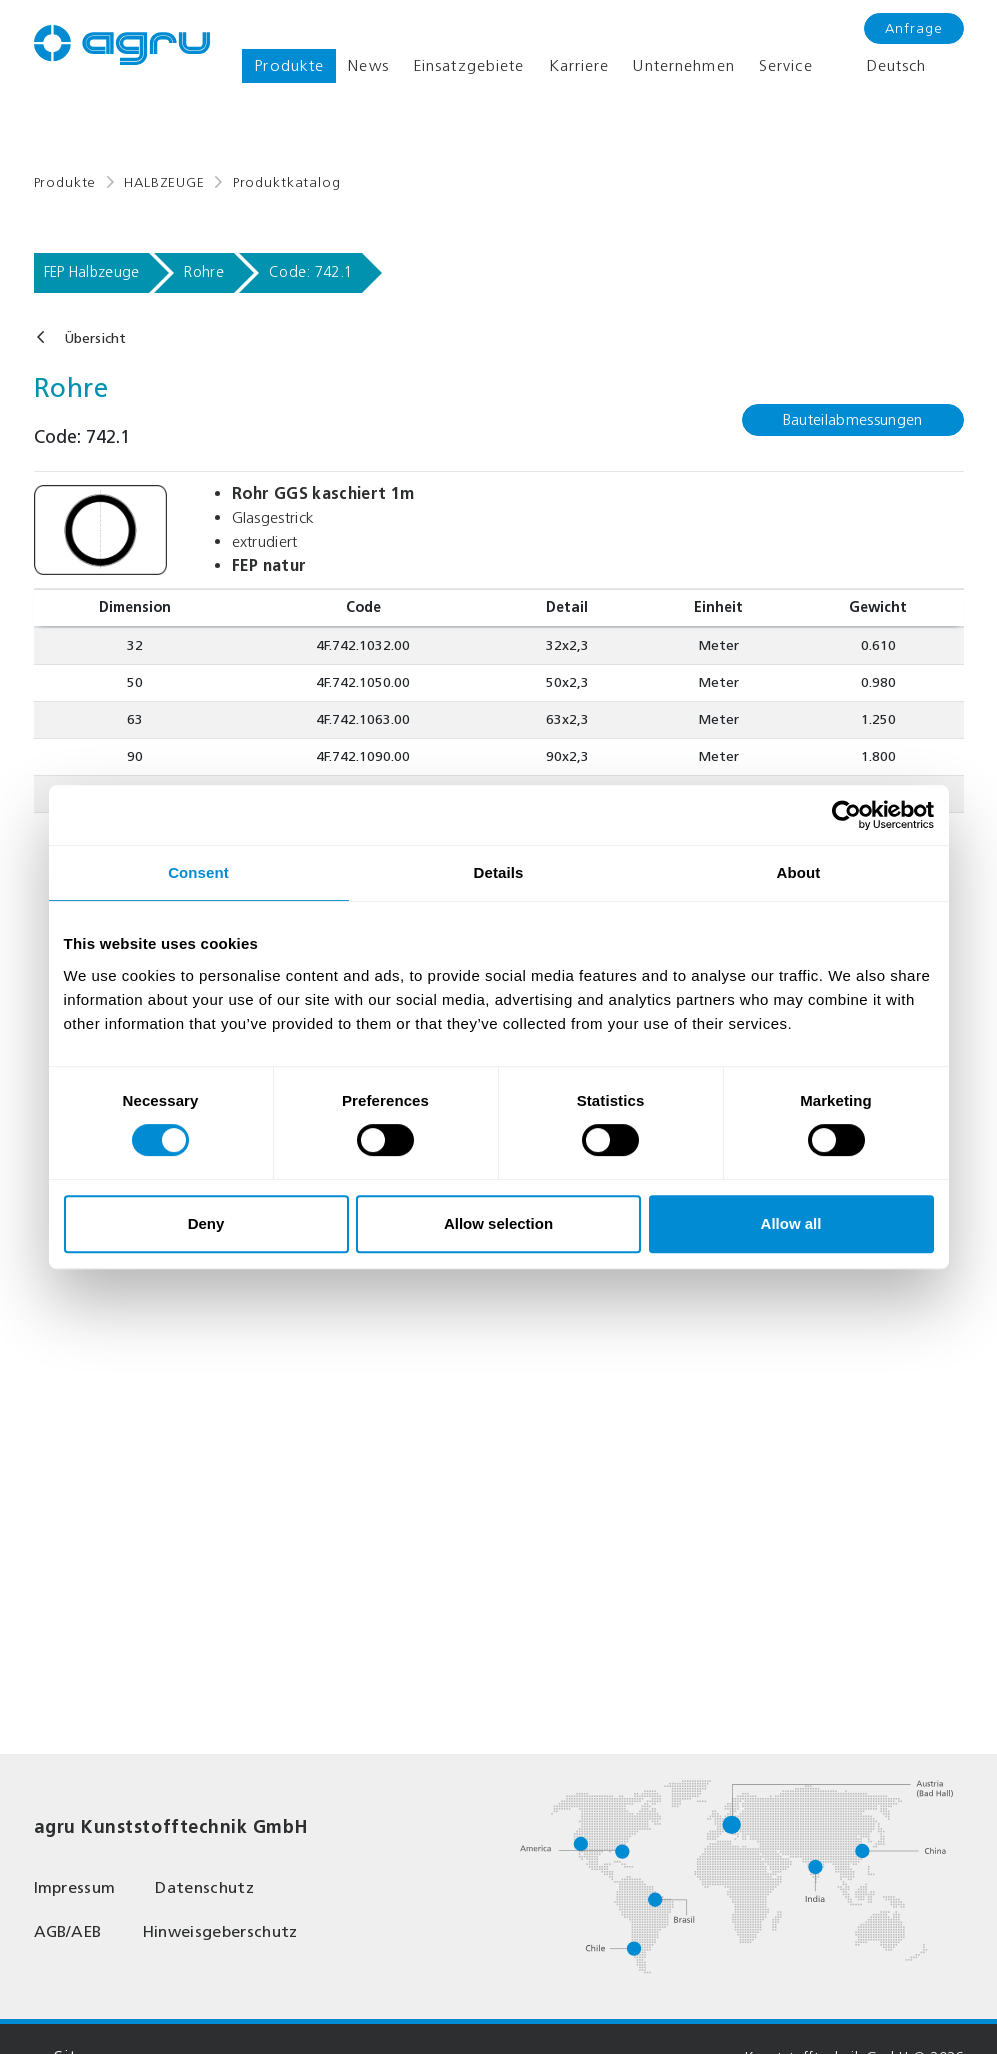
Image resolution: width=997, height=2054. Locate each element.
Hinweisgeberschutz (220, 1931)
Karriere (579, 65)
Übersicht (95, 338)
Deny (206, 1223)
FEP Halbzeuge (92, 272)
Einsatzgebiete (469, 65)
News (368, 65)
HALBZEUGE (164, 182)
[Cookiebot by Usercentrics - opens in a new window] (846, 815)
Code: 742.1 (310, 272)
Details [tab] (499, 872)
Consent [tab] (198, 872)
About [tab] (799, 872)
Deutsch (882, 66)
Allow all (791, 1223)
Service (786, 65)
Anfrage (914, 28)
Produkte (289, 65)
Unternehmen (683, 65)
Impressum (75, 1887)
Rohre (204, 272)
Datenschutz (204, 1887)
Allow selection (498, 1223)
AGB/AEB (68, 1931)
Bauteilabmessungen (853, 419)
